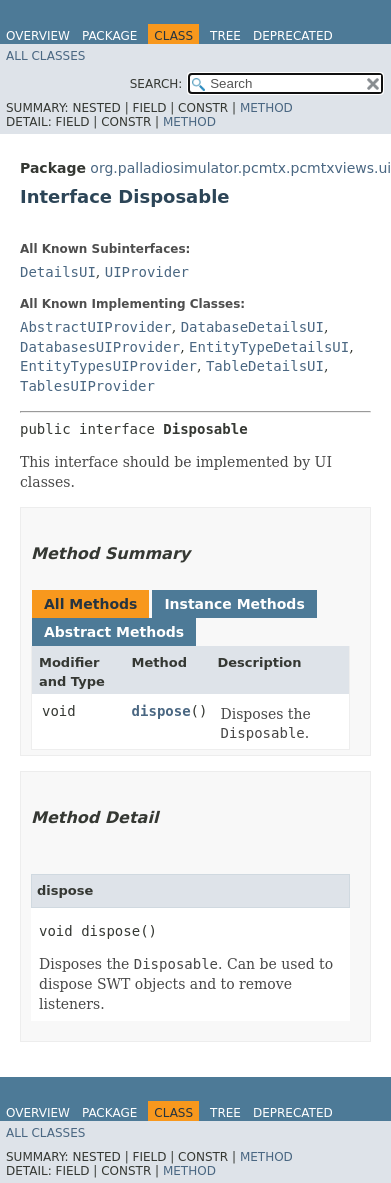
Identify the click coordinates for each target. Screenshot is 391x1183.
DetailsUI (58, 272)
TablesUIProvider (87, 386)
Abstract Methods (114, 632)
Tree (225, 36)
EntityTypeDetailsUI (269, 347)
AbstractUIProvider (96, 327)
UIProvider (147, 272)
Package (109, 36)
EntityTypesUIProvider (108, 366)
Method (266, 108)
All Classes (45, 56)
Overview (38, 36)
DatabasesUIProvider (100, 347)
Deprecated (293, 36)
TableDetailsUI (265, 366)
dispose (161, 711)
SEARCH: (156, 84)
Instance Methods (234, 604)
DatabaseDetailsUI (252, 327)
